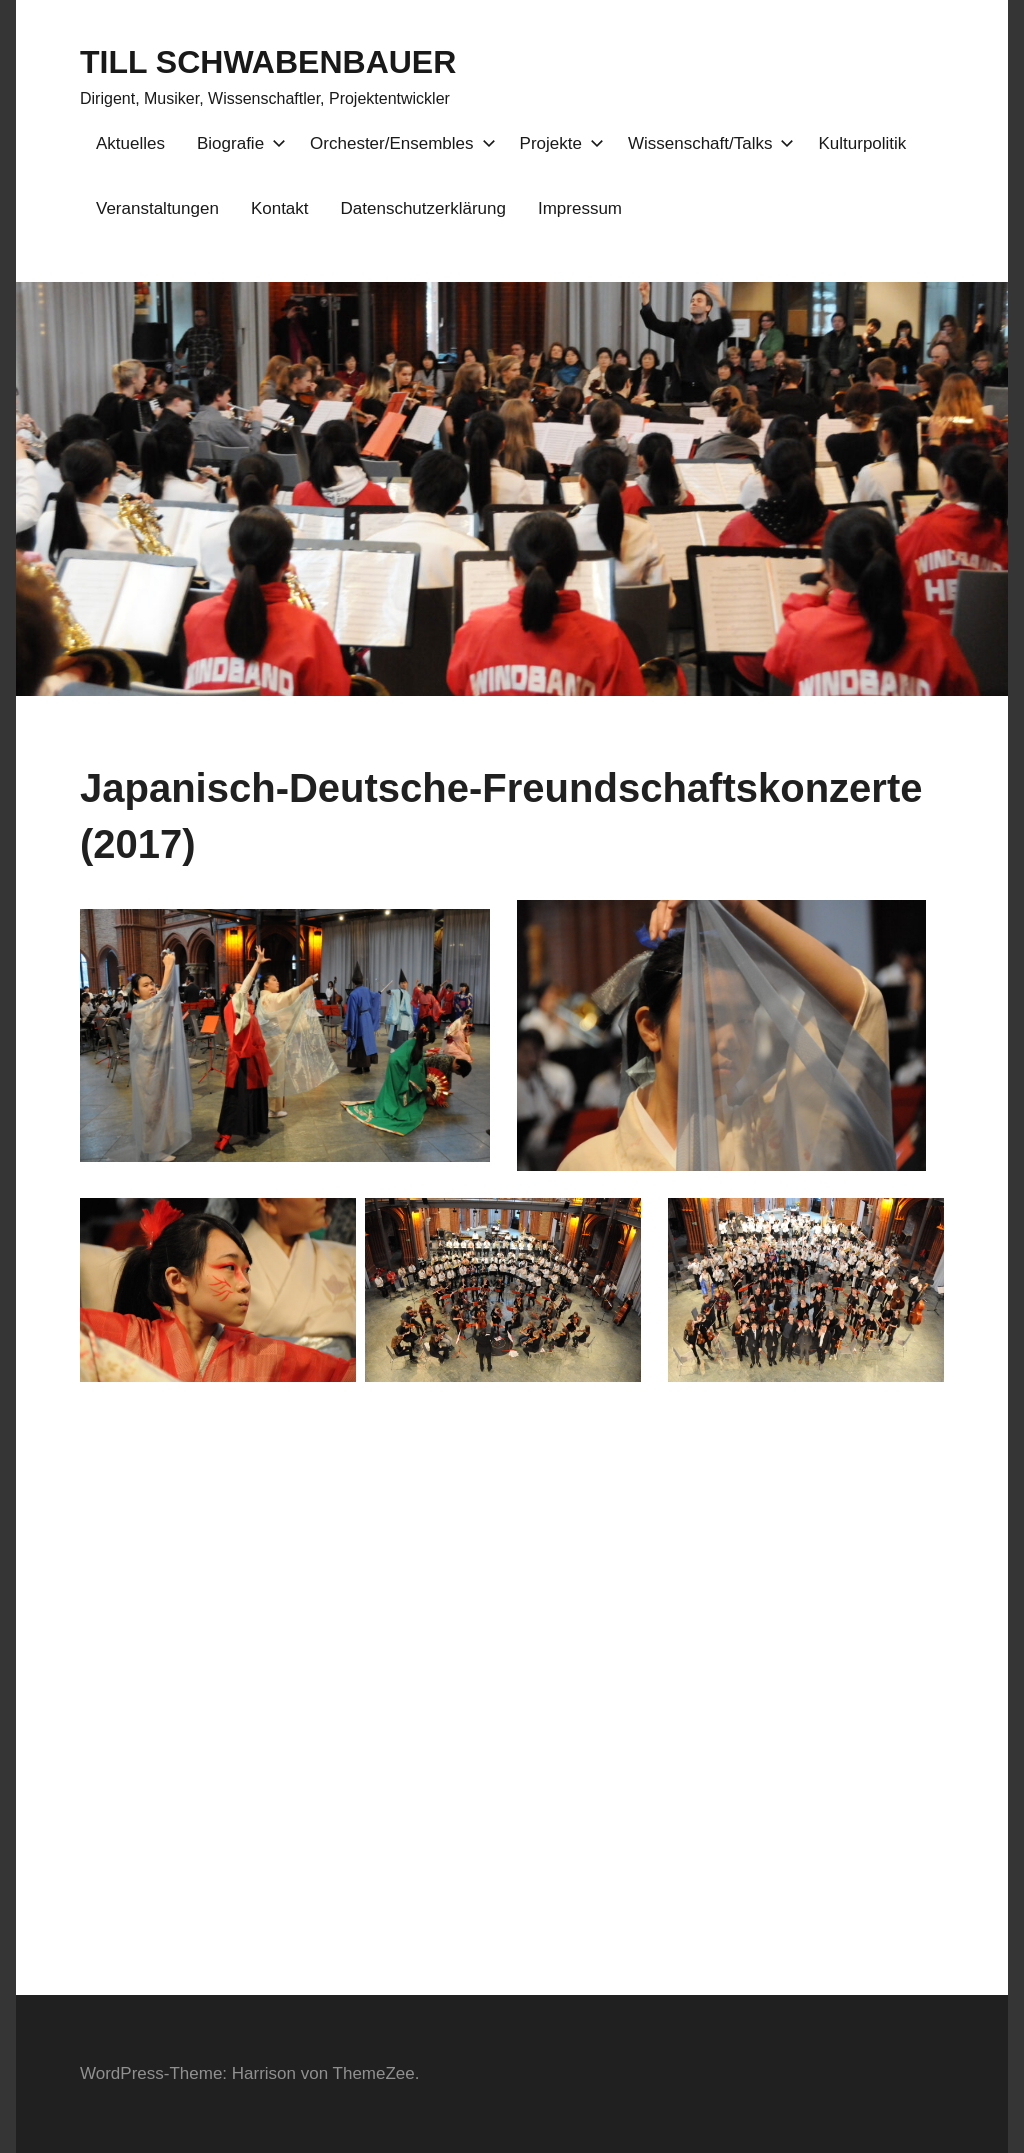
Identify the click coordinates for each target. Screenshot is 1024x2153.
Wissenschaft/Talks (707, 143)
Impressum (580, 208)
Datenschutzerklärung (423, 208)
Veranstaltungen (157, 208)
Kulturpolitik (862, 143)
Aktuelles (130, 143)
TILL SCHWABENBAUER (268, 62)
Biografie (237, 143)
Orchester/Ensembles (398, 143)
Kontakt (280, 208)
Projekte (558, 143)
